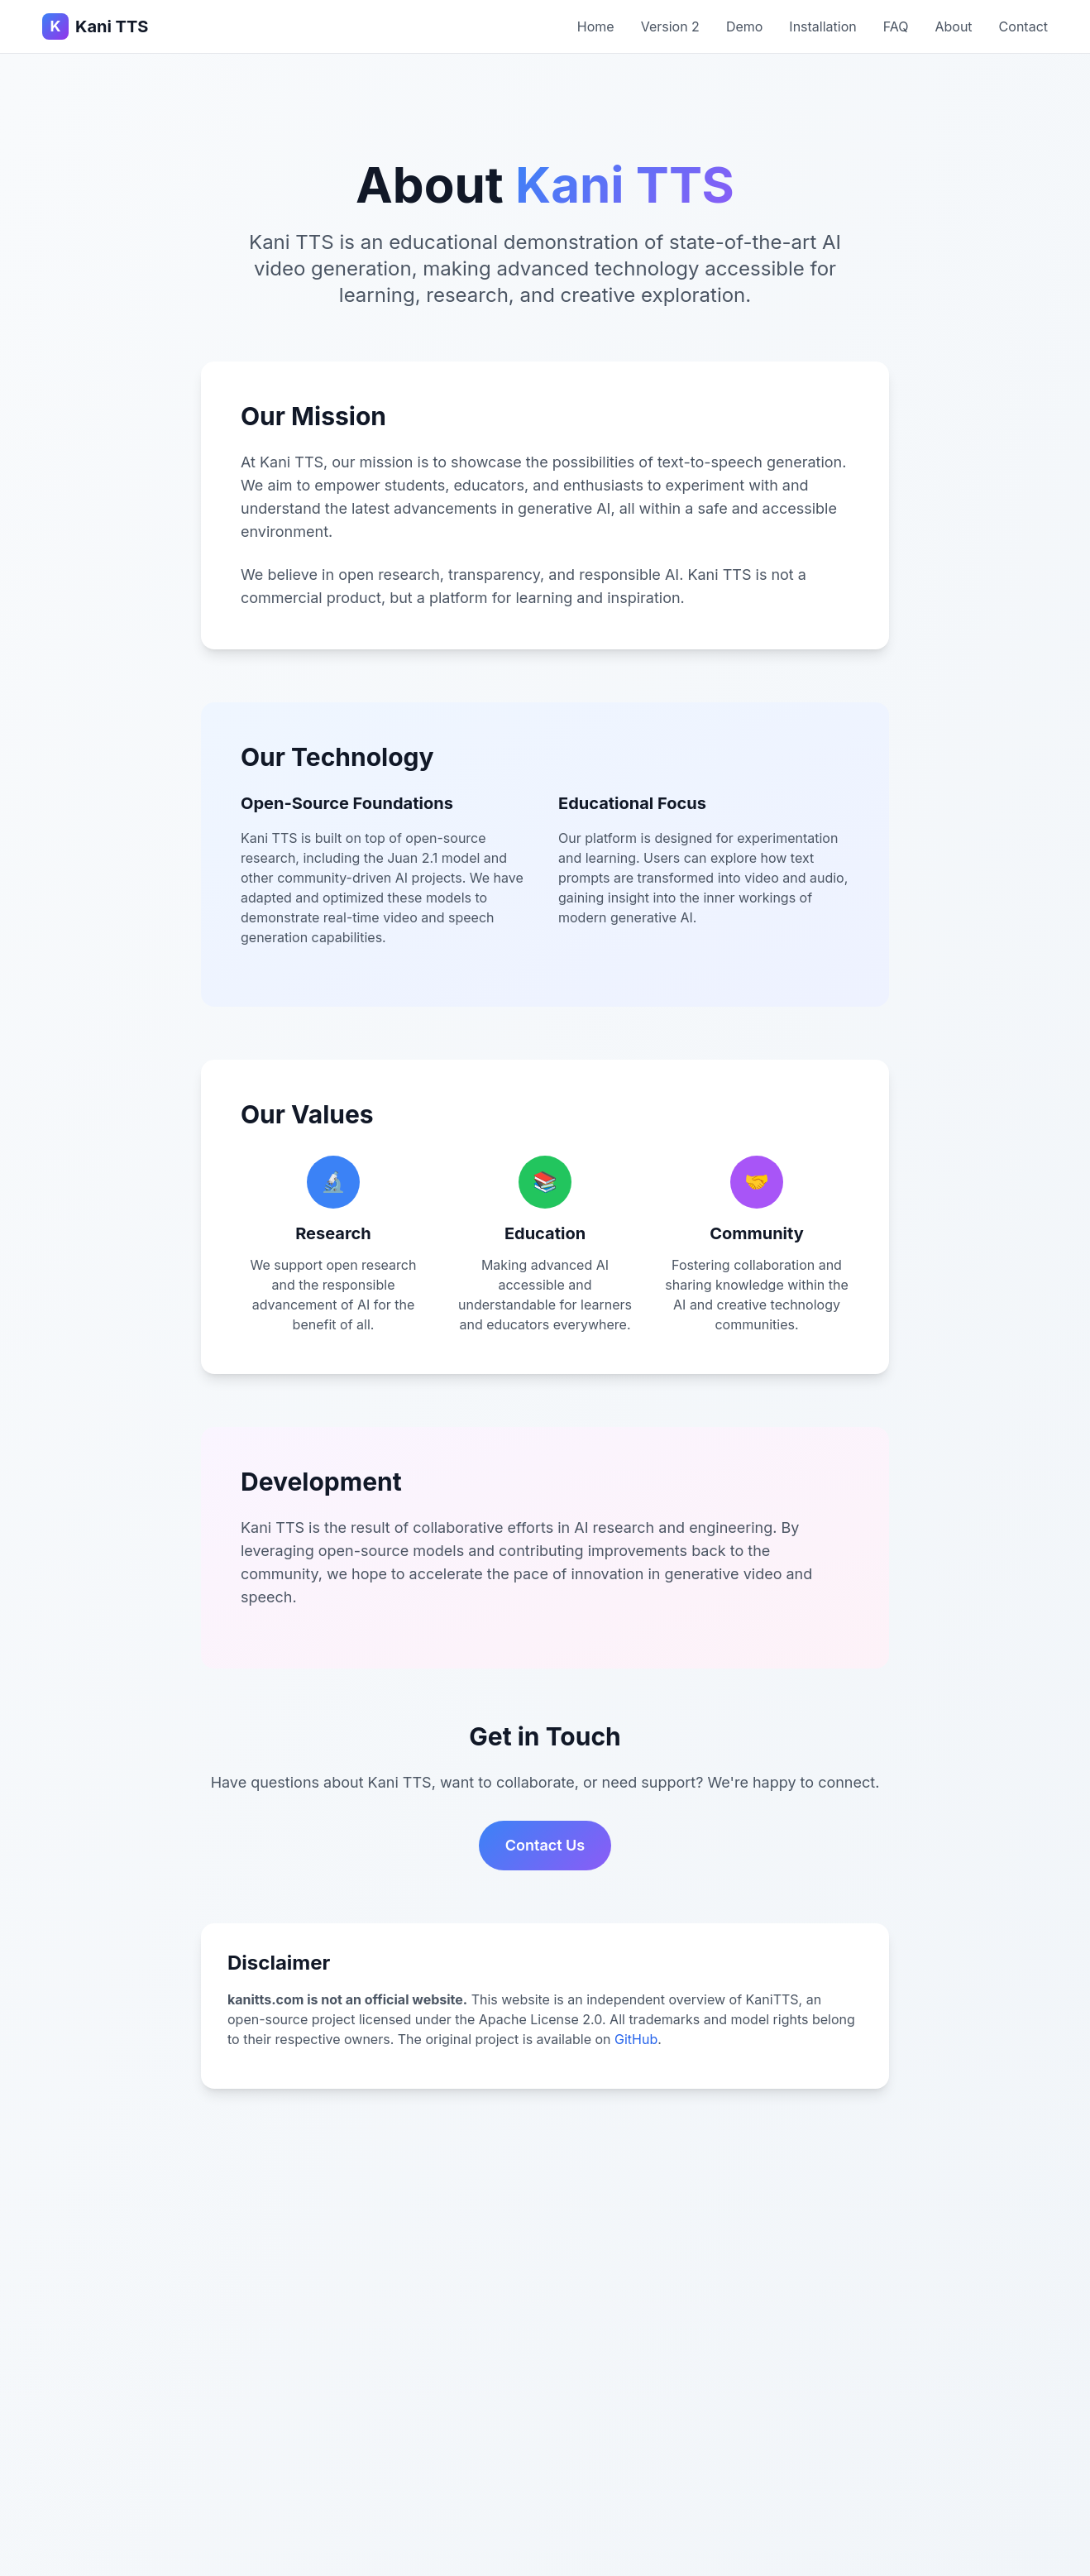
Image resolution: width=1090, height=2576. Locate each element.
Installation (822, 26)
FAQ (896, 26)
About (953, 26)
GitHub (635, 2039)
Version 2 (670, 26)
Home (595, 26)
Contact (1023, 26)
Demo (744, 26)
